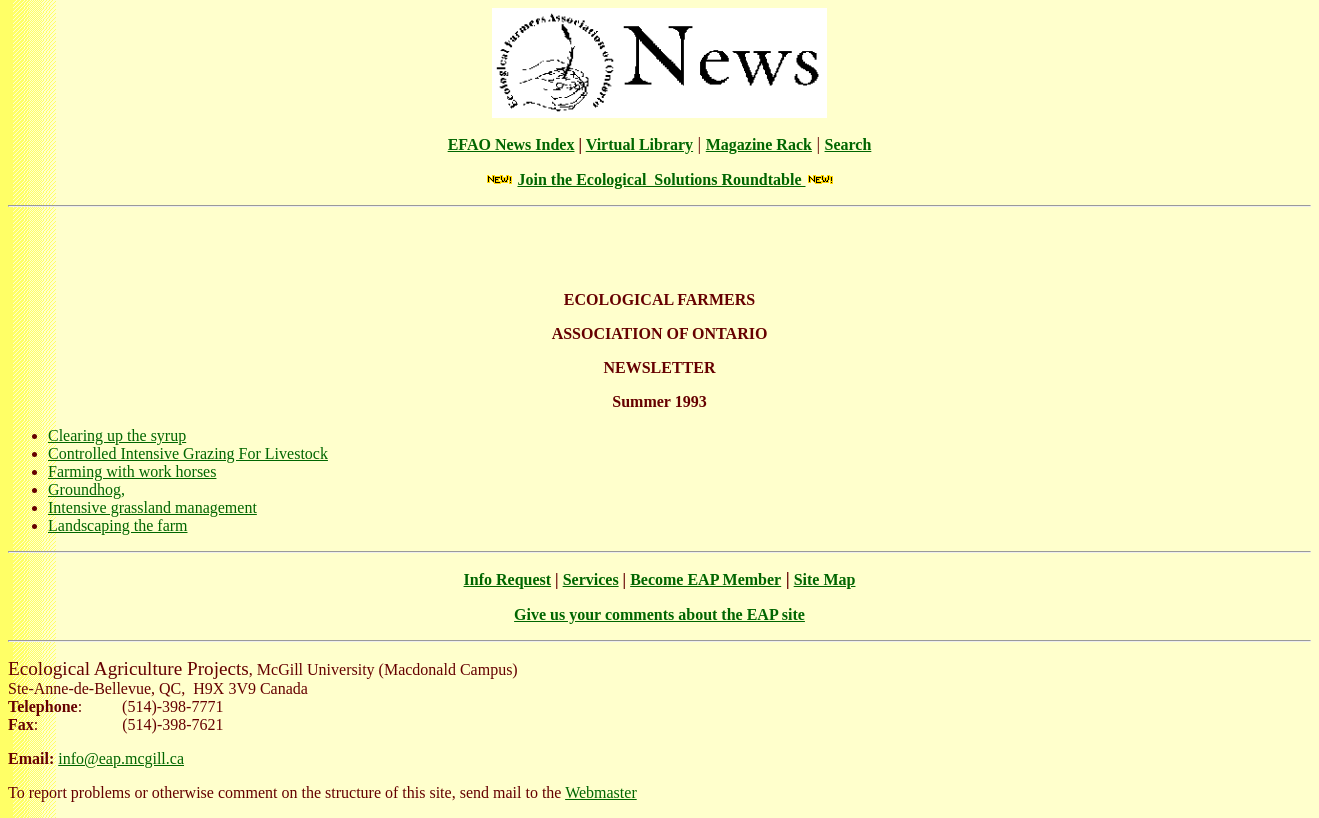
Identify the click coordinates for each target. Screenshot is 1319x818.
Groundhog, (86, 489)
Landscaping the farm (118, 525)
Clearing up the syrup (117, 435)
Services (591, 579)
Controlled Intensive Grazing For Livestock (188, 453)
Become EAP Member (705, 579)
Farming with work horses (132, 471)
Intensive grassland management (152, 507)
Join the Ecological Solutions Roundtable (661, 179)
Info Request (508, 579)
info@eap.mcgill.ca (121, 758)
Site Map (825, 579)
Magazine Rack (759, 144)
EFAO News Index (511, 144)
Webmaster (601, 792)
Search (848, 144)
